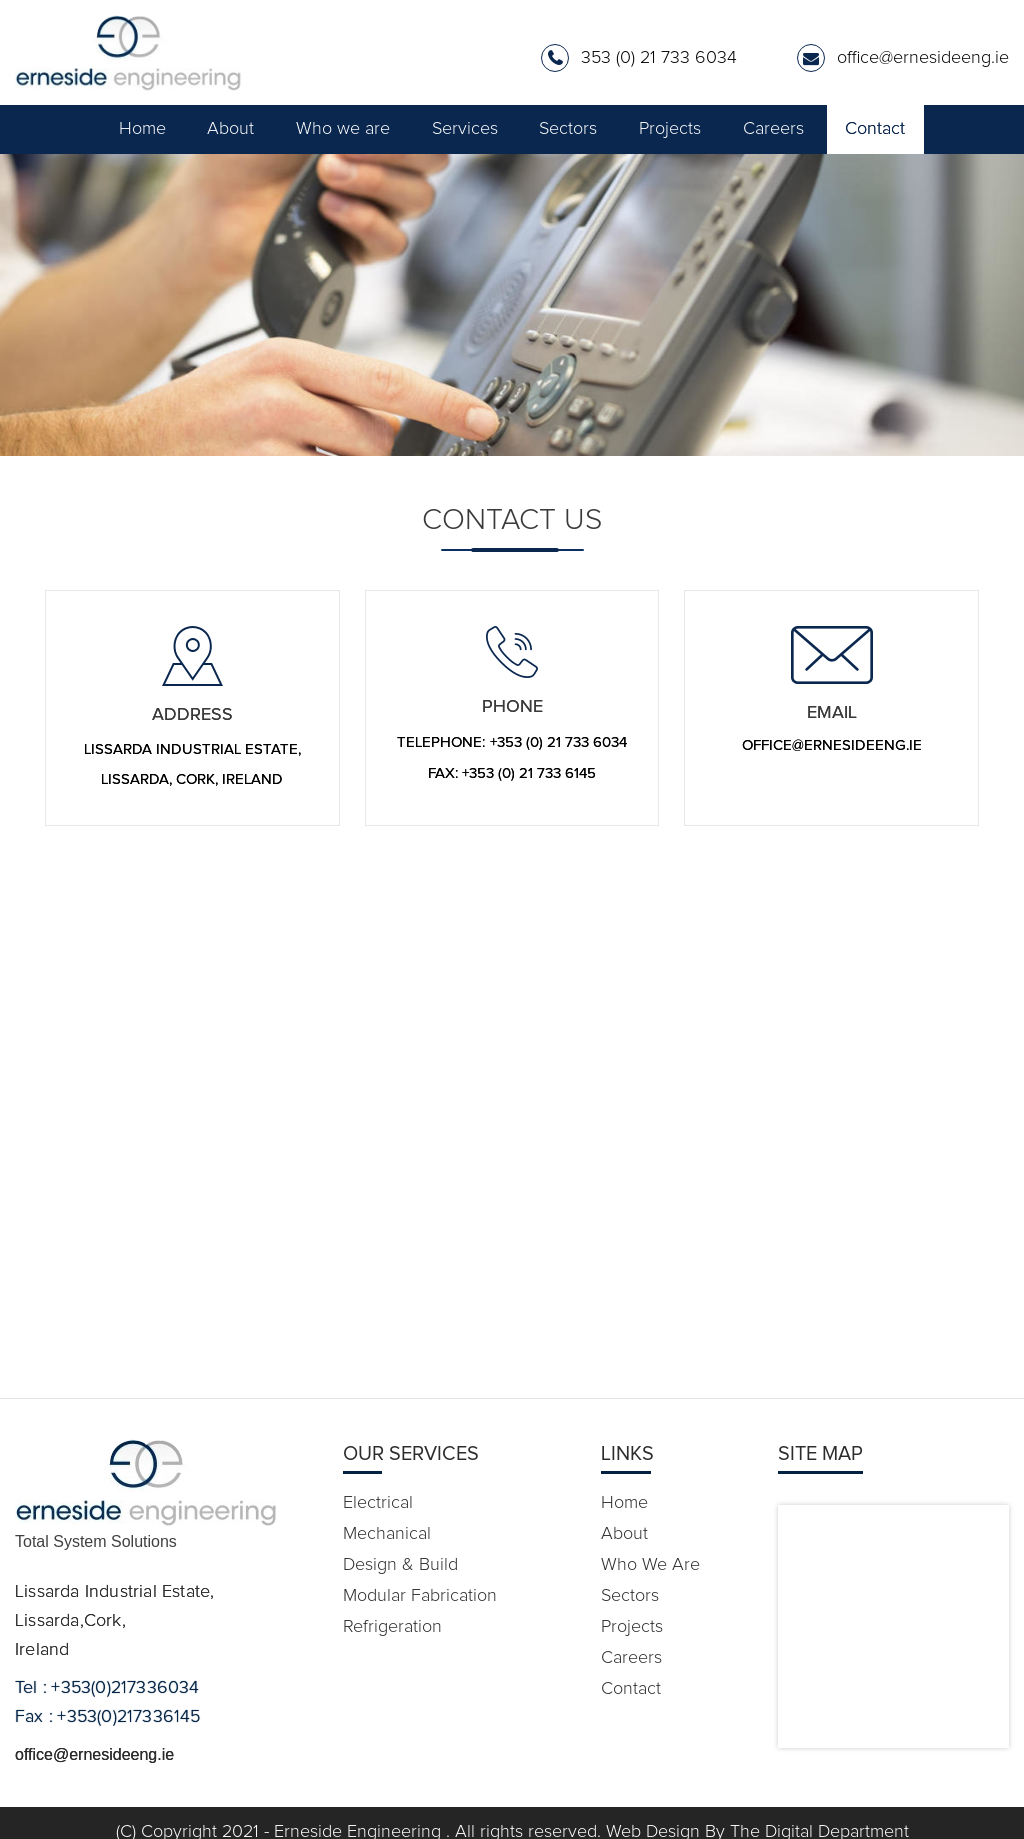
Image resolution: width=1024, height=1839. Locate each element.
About (230, 129)
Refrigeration (392, 1627)
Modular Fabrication (420, 1596)
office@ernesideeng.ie (923, 58)
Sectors (568, 129)
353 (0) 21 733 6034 (659, 58)
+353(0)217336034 (125, 1688)
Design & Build (400, 1565)
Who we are (343, 129)
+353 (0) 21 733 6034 (558, 742)
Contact (875, 129)
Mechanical (387, 1534)
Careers (773, 129)
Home (142, 129)
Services (465, 129)
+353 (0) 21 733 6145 (529, 773)
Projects (670, 129)
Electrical (378, 1503)
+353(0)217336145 (128, 1717)
